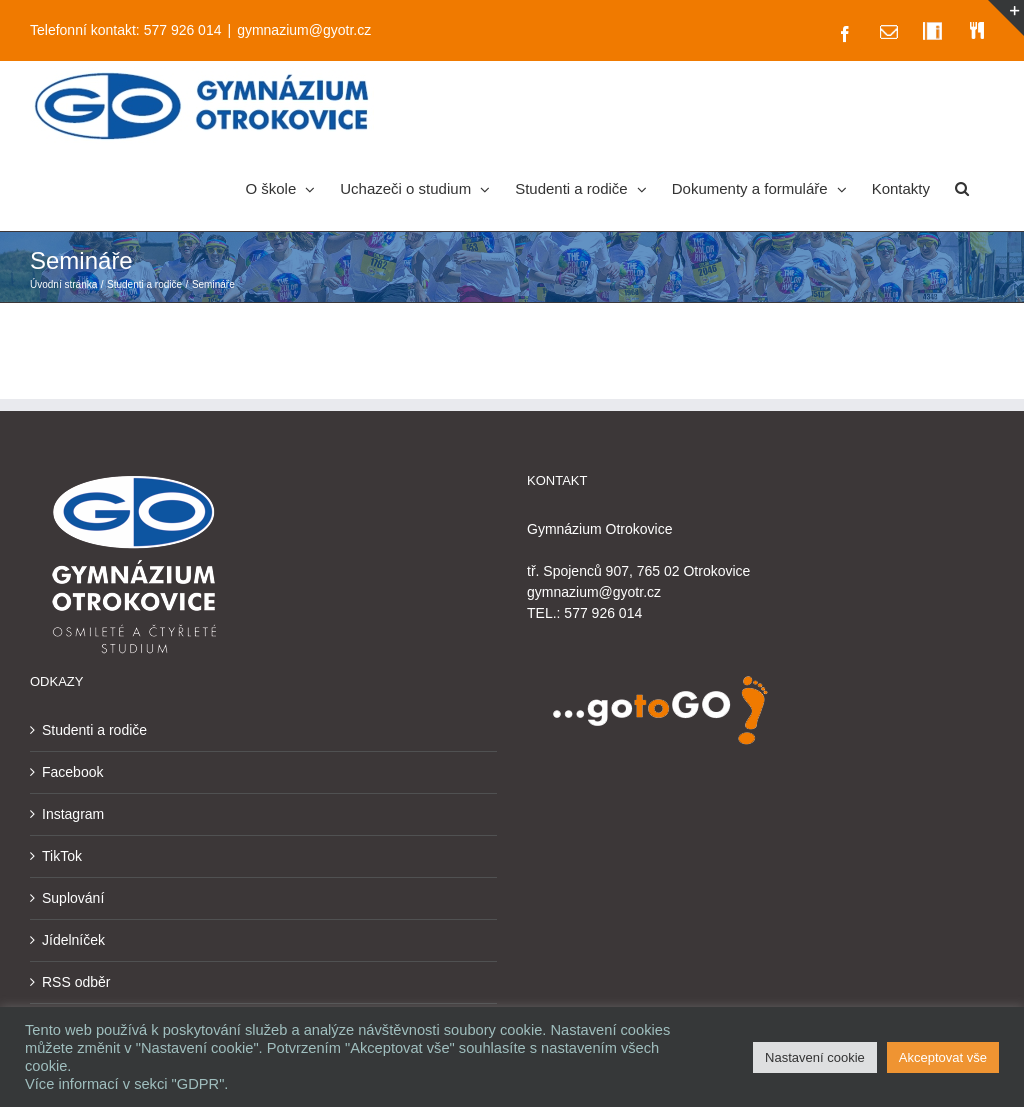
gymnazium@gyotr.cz (304, 30)
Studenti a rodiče (94, 730)
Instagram (73, 814)
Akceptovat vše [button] (943, 1057)
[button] (962, 187)
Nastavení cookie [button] (815, 1057)
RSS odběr (76, 982)
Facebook (72, 772)
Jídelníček (73, 940)
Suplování (73, 898)
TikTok (62, 856)
